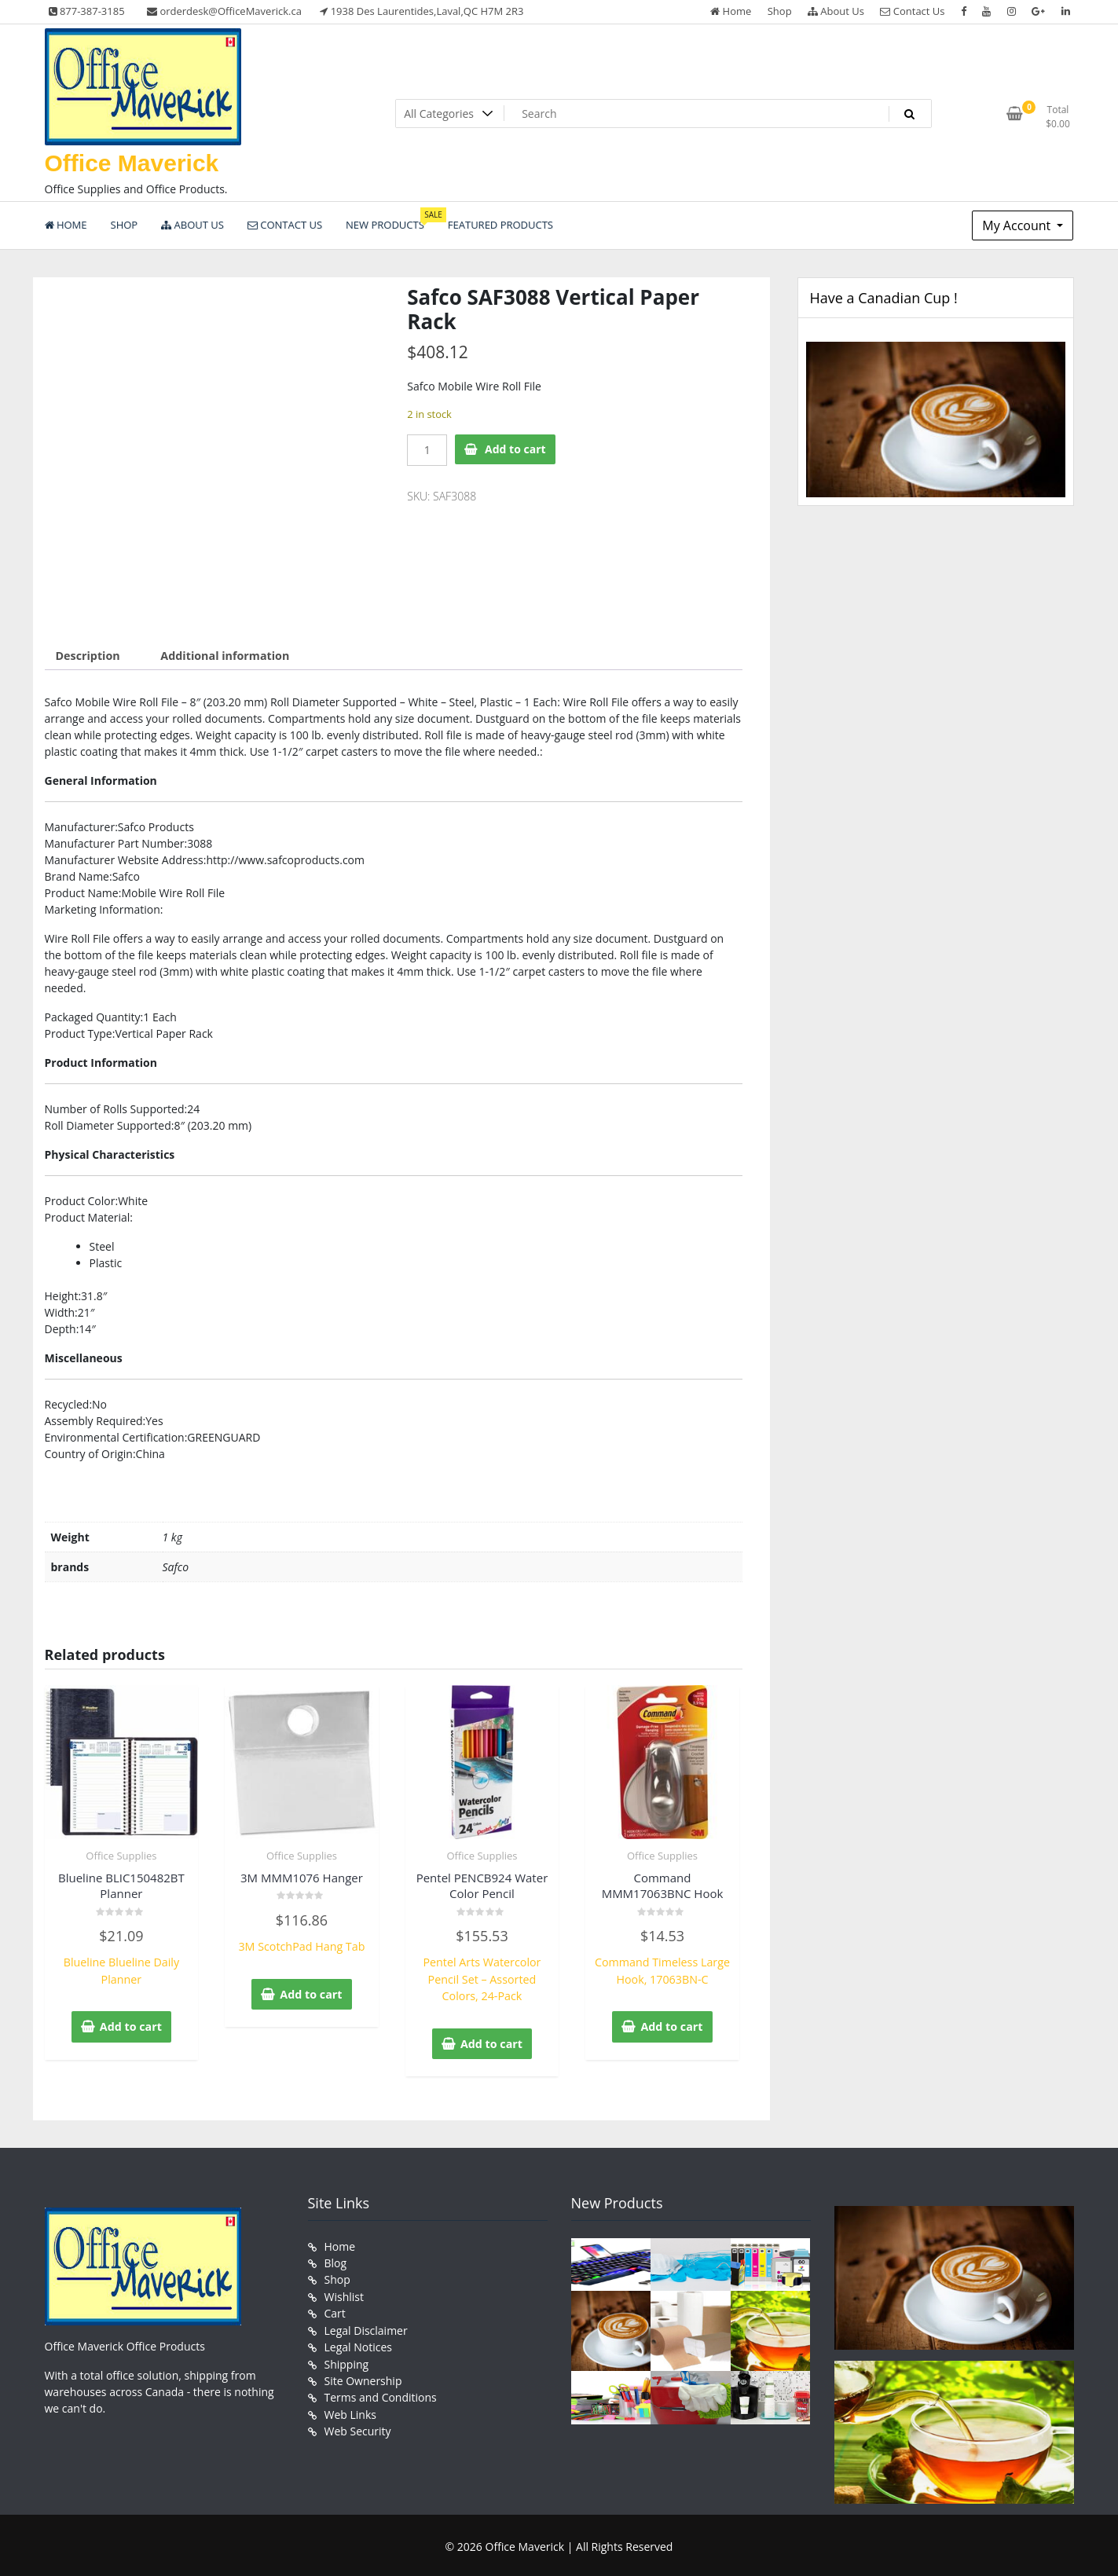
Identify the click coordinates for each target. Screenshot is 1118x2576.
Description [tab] (87, 655)
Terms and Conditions (380, 2391)
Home (730, 11)
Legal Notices (358, 2342)
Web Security (357, 2424)
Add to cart (515, 449)
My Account (1018, 225)
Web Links (350, 2408)
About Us (836, 11)
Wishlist (344, 2292)
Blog (335, 2259)
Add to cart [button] (131, 2024)
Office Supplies (121, 1855)
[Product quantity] (427, 450)
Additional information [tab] (222, 655)
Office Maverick (132, 163)
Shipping (346, 2358)
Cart (335, 2309)
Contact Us (912, 11)
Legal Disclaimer (366, 2325)
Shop (780, 11)
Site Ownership (363, 2375)
